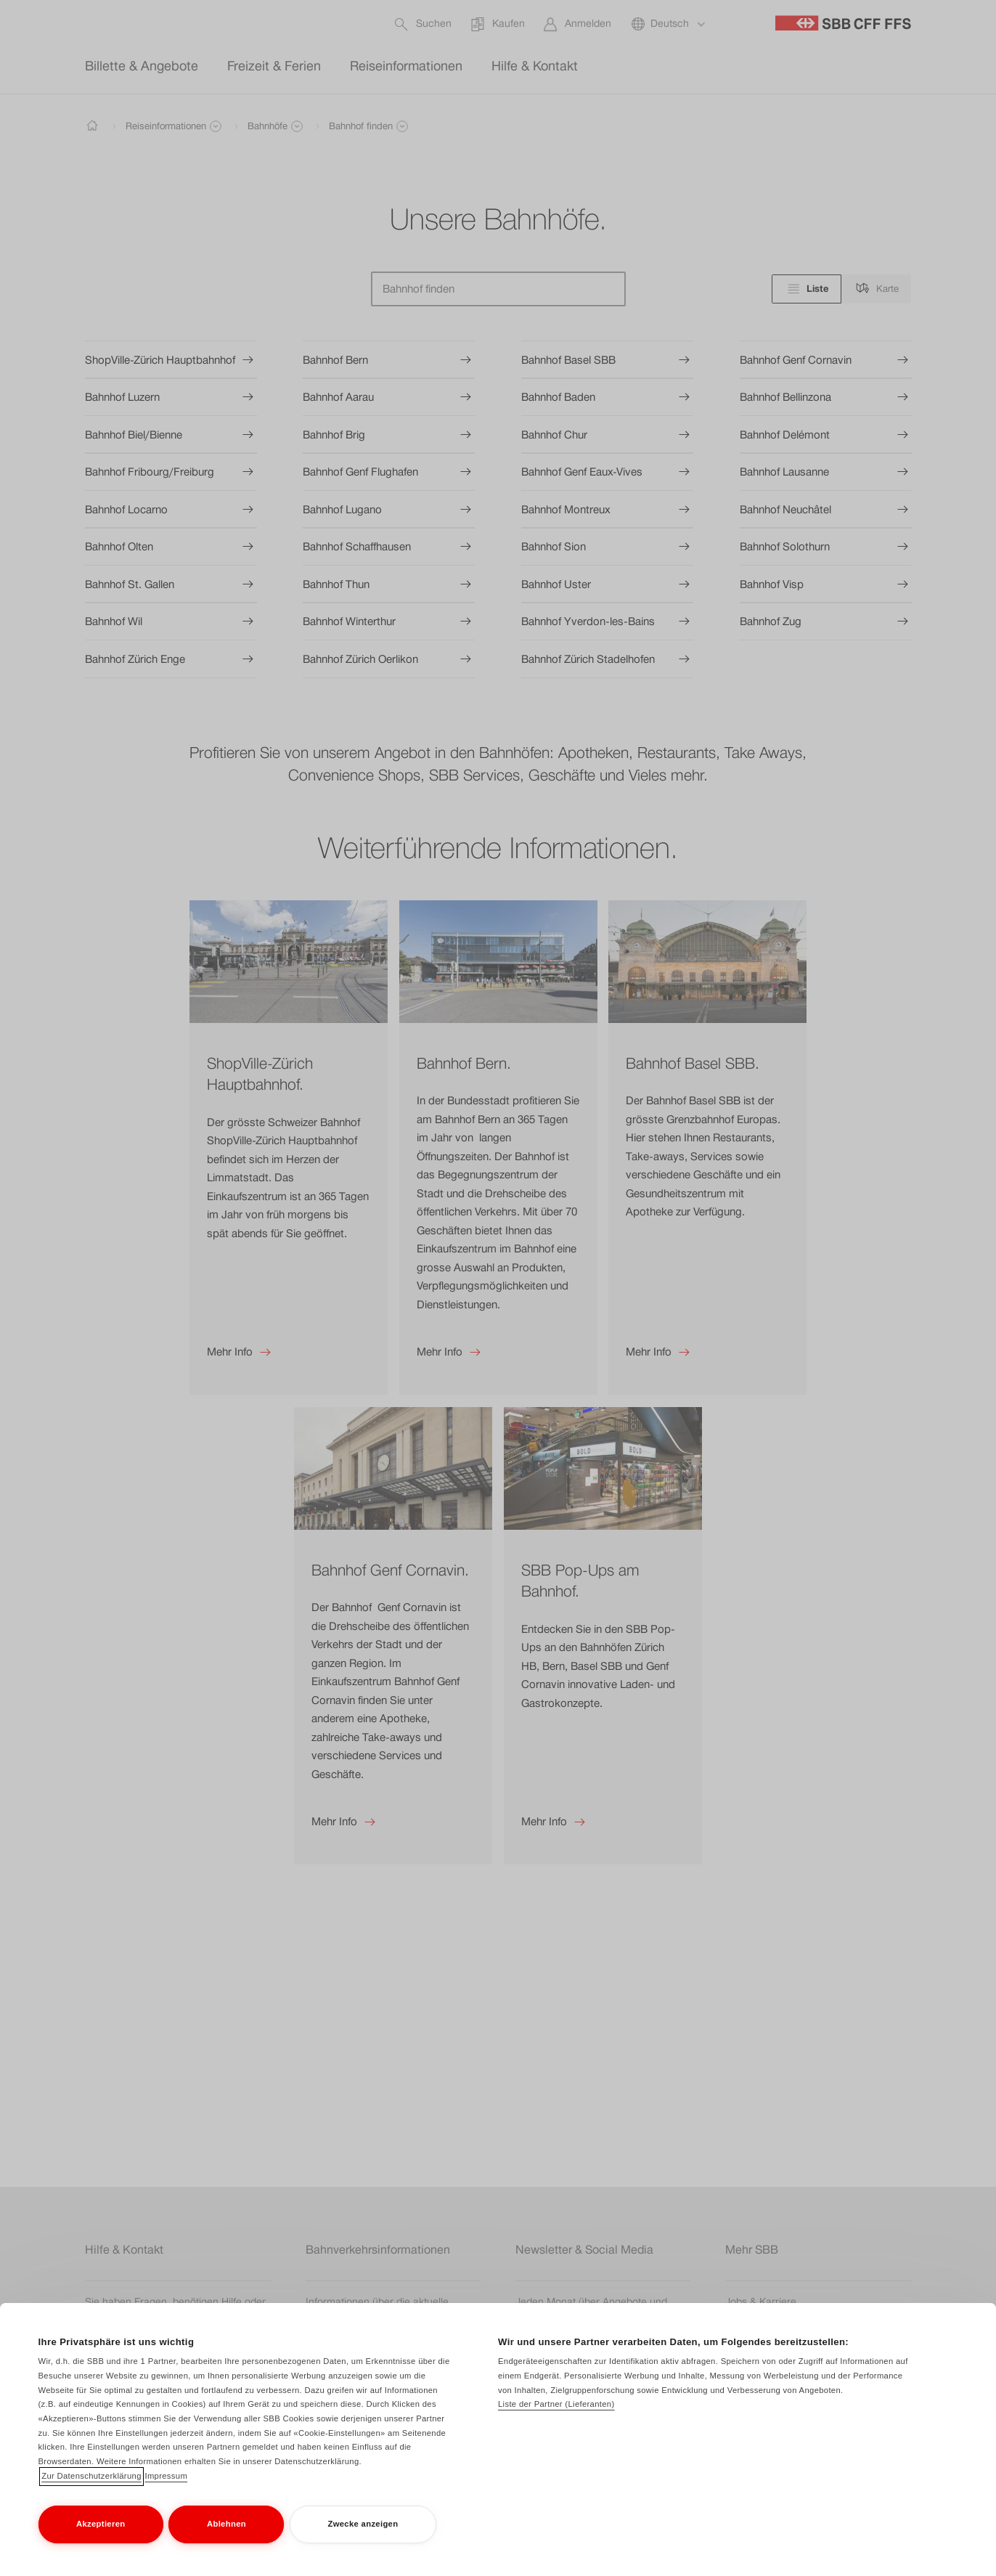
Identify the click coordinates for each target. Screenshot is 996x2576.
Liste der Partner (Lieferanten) (556, 2404)
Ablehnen (226, 2523)
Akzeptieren (100, 2523)
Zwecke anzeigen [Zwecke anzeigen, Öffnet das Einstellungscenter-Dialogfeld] (362, 2523)
